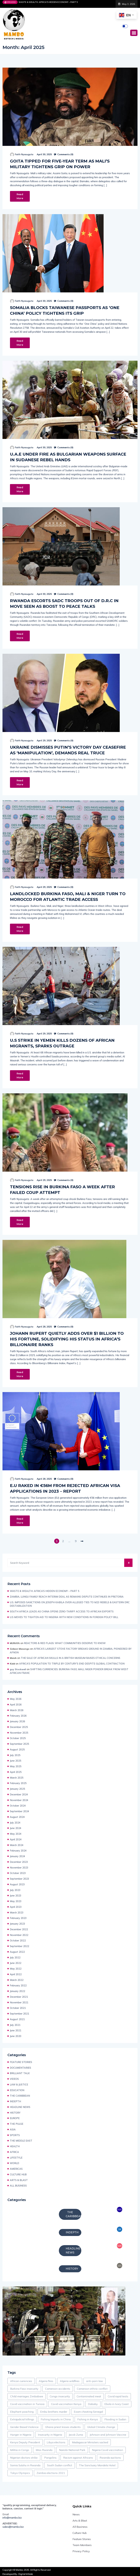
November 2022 (19, 1935)
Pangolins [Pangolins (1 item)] (50, 2457)
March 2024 (16, 1845)
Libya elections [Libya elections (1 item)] (56, 2442)
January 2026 (17, 1721)
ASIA (13, 2129)
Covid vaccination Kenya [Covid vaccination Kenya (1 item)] (66, 2404)
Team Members (82, 2544)
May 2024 (15, 1833)
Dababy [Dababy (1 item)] (93, 2404)
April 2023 (16, 1906)
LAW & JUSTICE (19, 2084)
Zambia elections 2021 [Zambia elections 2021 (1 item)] (51, 2473)
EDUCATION (17, 2090)
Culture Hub (79, 2532)
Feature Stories (81, 2538)
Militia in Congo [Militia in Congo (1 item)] (19, 2450)
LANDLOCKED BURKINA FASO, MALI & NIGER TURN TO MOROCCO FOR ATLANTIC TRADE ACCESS (68, 896)
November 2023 (19, 1867)
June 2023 (15, 1895)
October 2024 (18, 1805)
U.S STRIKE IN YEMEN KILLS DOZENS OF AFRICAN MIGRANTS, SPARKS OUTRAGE (62, 1043)
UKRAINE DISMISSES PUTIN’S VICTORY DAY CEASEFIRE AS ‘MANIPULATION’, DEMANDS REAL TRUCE (68, 750)
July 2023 (15, 1890)
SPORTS (15, 2135)
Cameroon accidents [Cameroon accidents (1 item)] (57, 2388)
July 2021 (15, 2024)
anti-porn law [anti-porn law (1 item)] (94, 2381)
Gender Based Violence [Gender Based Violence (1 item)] (24, 2427)
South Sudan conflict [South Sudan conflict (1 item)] (59, 2465)
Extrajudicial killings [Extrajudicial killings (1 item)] (22, 2419)
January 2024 (17, 1856)
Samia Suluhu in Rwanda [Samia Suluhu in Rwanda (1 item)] (25, 2465)
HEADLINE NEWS (20, 2107)
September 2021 (19, 2013)
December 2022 (19, 1929)
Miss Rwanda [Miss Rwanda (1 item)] (44, 2450)
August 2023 (17, 1884)
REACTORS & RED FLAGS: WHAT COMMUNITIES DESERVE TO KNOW (65, 1643)
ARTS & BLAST (19, 2180)
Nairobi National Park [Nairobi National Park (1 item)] (72, 2450)
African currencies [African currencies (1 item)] (21, 2381)
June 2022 (15, 1963)
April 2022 (16, 1974)
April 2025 (16, 1772)
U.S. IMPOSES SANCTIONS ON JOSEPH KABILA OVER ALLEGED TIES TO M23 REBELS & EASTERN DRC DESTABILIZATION (70, 1604)
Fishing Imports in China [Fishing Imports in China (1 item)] (56, 2419)
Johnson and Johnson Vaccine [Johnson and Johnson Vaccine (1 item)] (108, 2434)
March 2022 (16, 1980)
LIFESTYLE (16, 2157)
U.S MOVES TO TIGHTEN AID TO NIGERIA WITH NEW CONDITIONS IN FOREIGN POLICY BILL (64, 1617)
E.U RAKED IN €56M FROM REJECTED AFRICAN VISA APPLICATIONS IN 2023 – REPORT (65, 1488)
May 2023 (15, 1901)
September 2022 (19, 1946)
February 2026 (18, 1715)
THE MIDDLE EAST (21, 2140)
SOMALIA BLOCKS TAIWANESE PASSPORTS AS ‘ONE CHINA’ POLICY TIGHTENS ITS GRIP (64, 310)
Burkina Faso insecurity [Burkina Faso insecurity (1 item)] (24, 2388)
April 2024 (16, 1839)
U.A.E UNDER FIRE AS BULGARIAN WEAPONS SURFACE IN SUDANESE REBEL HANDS (68, 457)
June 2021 (15, 2030)
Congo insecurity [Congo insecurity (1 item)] (60, 2396)
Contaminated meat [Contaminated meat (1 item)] (89, 2396)
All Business (79, 2526)
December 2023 (19, 1861)
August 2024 (17, 1817)
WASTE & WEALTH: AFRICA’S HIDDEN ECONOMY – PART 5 (48, 2)
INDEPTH (15, 2101)
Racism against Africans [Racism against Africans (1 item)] (78, 2457)
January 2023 (17, 1923)
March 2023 (16, 1912)
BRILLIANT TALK (20, 2073)
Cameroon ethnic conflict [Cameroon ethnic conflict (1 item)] (92, 2388)
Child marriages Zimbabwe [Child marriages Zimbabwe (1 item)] (26, 2396)
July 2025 (15, 1755)
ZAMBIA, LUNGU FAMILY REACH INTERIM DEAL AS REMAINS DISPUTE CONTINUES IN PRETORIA (67, 1596)
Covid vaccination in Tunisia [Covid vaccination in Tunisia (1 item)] (27, 2404)
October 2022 (18, 1940)
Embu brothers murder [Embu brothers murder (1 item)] (53, 2411)
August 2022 (17, 1951)
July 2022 (15, 1957)
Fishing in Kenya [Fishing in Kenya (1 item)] (87, 2419)
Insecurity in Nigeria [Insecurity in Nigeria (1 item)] (50, 2434)
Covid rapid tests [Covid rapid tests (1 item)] (118, 2396)
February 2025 (18, 1783)
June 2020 (15, 2036)
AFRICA (14, 2152)
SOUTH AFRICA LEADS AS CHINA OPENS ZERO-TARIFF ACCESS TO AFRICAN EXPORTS (62, 1611)
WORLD (14, 2163)
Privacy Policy (81, 2550)
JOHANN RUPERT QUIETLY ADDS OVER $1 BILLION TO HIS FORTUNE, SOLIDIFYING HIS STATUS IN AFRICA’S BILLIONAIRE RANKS (67, 1339)
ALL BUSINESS (18, 2185)
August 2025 (17, 1749)
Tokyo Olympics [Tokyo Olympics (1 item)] (20, 2473)
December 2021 (19, 1996)
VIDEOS (14, 2078)
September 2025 (19, 1743)
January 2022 (17, 1991)
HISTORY (15, 2112)
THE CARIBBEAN (20, 2095)
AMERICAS (16, 2168)
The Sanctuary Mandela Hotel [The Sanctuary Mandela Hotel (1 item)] (97, 2465)
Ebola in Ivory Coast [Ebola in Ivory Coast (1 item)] (116, 2404)
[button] (134, 33)
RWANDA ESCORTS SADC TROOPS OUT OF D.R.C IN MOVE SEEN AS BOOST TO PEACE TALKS (64, 603)
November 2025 (19, 1732)
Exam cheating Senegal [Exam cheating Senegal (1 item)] (88, 2411)
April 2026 (16, 1704)
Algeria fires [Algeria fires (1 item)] (46, 2381)
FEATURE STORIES (21, 2062)
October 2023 (18, 1873)
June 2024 (15, 1828)
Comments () (63, 154)
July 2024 (15, 1822)
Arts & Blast (79, 2520)
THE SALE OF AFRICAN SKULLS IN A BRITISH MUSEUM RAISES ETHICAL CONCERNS (70, 1657)
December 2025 (19, 1727)
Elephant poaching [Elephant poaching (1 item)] (22, 2411)
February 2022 (18, 1985)
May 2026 (15, 1698)
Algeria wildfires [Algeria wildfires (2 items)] (69, 2381)
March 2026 (16, 1710)
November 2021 (19, 2002)
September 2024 (19, 1811)
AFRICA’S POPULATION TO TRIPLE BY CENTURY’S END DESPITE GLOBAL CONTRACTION (72, 1663)
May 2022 (15, 1968)
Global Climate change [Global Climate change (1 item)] (101, 2427)
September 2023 (19, 1878)
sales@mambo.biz (13, 2526)
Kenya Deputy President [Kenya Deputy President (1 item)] (25, 2442)
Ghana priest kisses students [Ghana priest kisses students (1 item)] (63, 2427)
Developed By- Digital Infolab (17, 2573)
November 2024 (19, 1800)
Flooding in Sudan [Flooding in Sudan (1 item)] (115, 2419)
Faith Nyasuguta (24, 154)
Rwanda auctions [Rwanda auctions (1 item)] (110, 2457)
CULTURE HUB (18, 2174)
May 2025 (15, 1766)
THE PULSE (16, 2123)
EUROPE (15, 2118)
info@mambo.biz (12, 2517)
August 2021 (17, 2019)
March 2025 (16, 1777)
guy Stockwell (18, 1669)
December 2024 (19, 1794)
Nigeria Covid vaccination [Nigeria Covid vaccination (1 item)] (107, 2450)
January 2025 (17, 1788)
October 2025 (18, 1738)
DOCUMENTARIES (20, 2067)
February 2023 (18, 1918)
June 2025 (15, 1760)
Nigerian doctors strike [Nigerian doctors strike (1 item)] (24, 2457)
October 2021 (18, 2008)
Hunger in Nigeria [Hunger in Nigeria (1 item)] (20, 2434)
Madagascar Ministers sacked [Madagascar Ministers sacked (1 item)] (90, 2442)
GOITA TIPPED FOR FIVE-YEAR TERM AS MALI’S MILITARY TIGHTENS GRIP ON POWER (60, 164)
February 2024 (18, 1850)
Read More (20, 196)
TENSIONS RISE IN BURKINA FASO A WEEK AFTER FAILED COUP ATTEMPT (62, 1189)
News (76, 2514)
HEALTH (15, 2146)
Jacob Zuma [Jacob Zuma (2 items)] (76, 2434)
